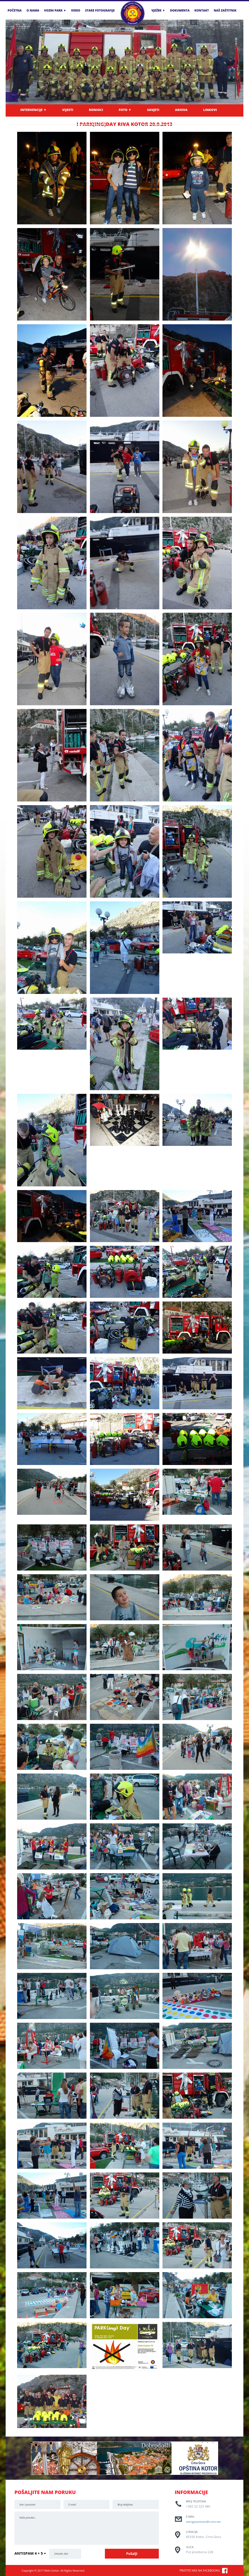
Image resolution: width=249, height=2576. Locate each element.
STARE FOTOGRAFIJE (99, 10)
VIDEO (75, 10)
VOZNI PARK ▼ (55, 10)
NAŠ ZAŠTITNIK (225, 10)
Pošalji (131, 2553)
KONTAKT (201, 10)
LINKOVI (210, 110)
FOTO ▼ (125, 110)
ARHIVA (181, 110)
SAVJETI (153, 110)
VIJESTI (67, 110)
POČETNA (15, 10)
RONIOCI (96, 110)
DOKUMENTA (180, 10)
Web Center (51, 2570)
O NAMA (32, 10)
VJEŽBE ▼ (158, 10)
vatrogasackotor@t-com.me (203, 2521)
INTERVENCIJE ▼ (33, 110)
